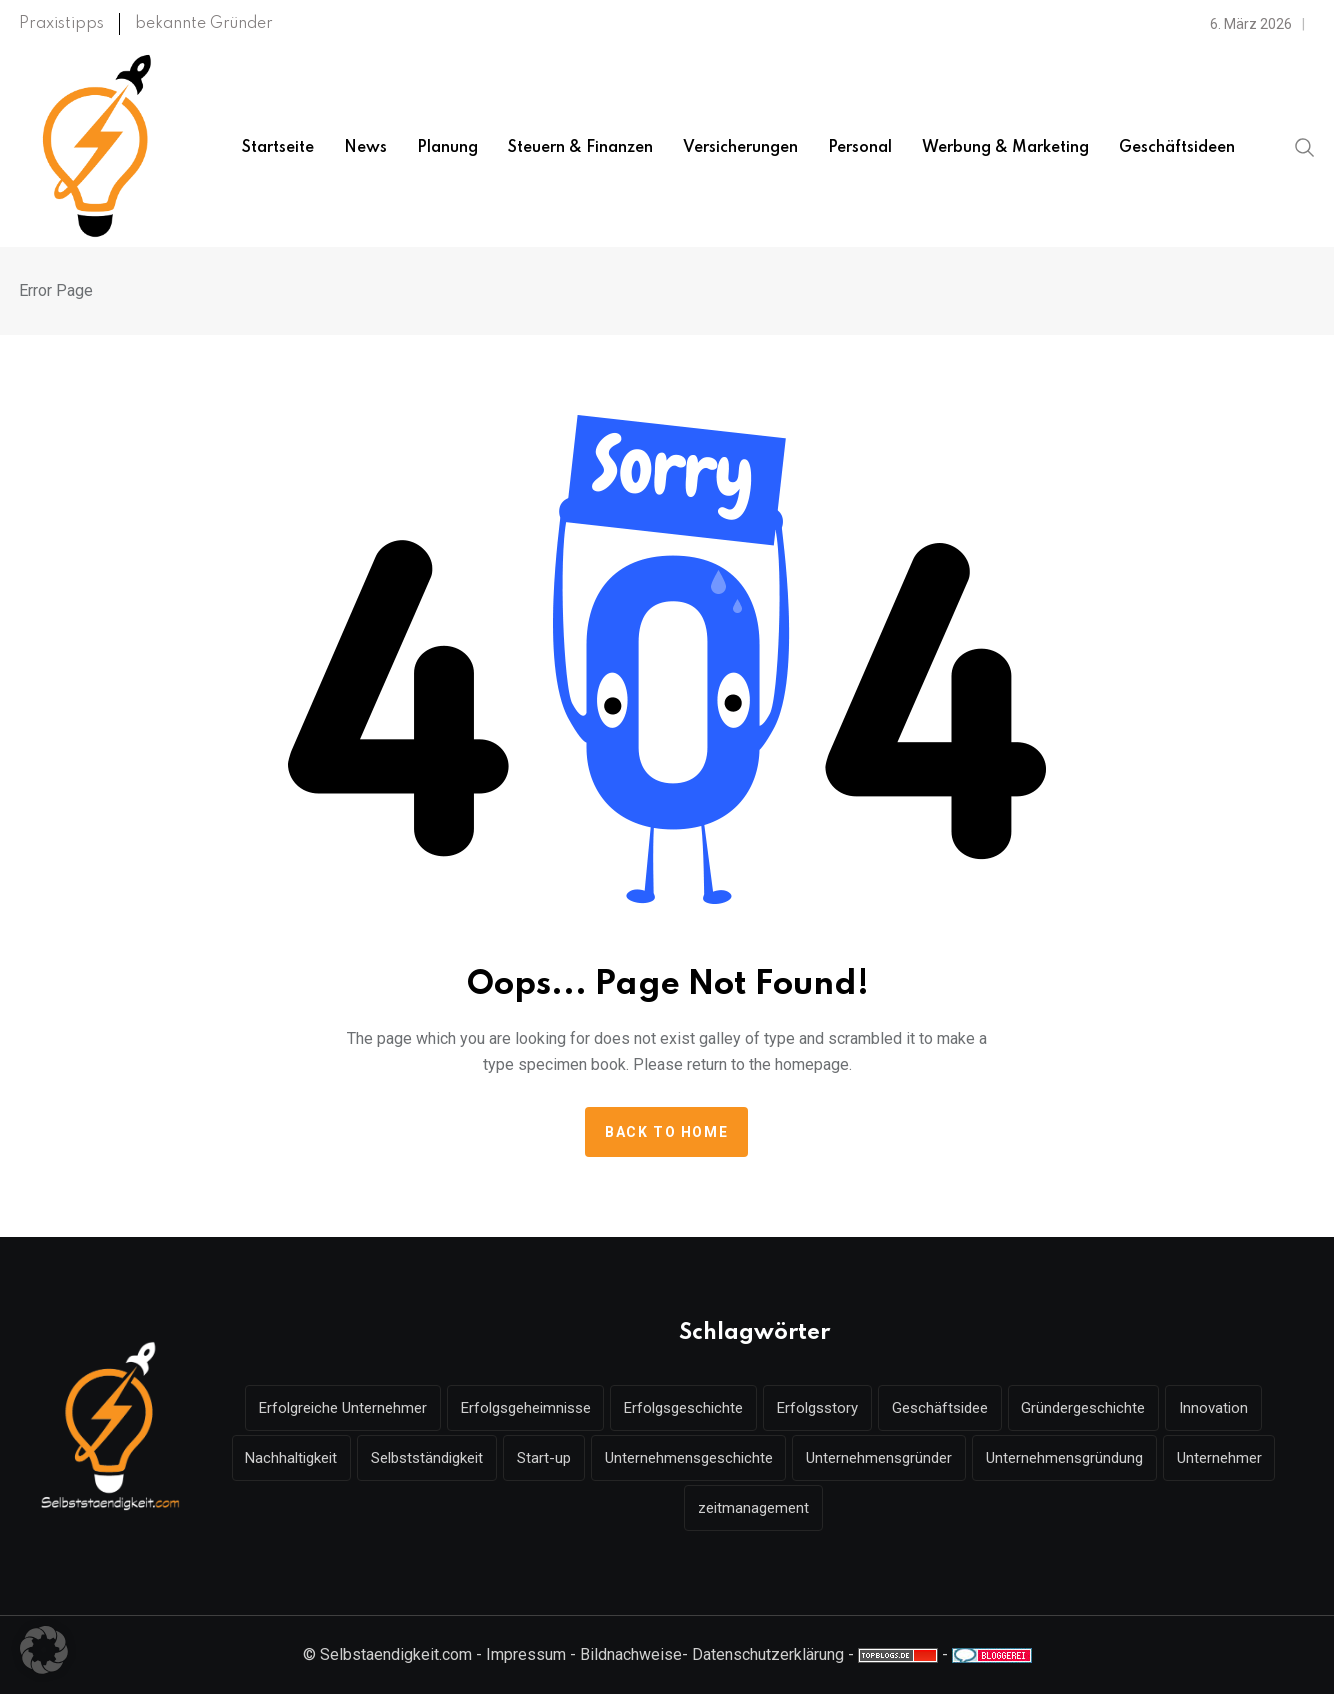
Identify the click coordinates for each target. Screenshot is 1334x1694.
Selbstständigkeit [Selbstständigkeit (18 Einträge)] (427, 1458)
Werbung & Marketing (1005, 148)
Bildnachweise (631, 1654)
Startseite (278, 148)
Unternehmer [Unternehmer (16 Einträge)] (1220, 1458)
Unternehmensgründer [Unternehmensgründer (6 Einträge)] (880, 1458)
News (365, 148)
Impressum (526, 1654)
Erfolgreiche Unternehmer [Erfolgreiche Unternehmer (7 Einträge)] (342, 1408)
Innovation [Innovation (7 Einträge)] (1214, 1408)
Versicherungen (740, 148)
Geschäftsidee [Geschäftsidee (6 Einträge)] (940, 1408)
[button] (44, 1650)
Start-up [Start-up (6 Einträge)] (544, 1458)
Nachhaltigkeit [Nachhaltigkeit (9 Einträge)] (291, 1458)
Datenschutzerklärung (768, 1654)
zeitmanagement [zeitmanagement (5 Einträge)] (753, 1508)
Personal (860, 148)
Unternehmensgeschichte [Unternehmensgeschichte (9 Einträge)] (689, 1458)
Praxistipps (61, 24)
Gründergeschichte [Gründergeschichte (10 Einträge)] (1084, 1408)
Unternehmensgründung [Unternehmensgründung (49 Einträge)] (1065, 1458)
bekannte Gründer (204, 24)
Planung (447, 148)
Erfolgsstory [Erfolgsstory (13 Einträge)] (817, 1408)
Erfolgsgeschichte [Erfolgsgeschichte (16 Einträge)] (683, 1408)
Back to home (666, 1132)
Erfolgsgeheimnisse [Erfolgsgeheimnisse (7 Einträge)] (525, 1408)
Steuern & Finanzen (580, 148)
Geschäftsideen (1177, 148)
